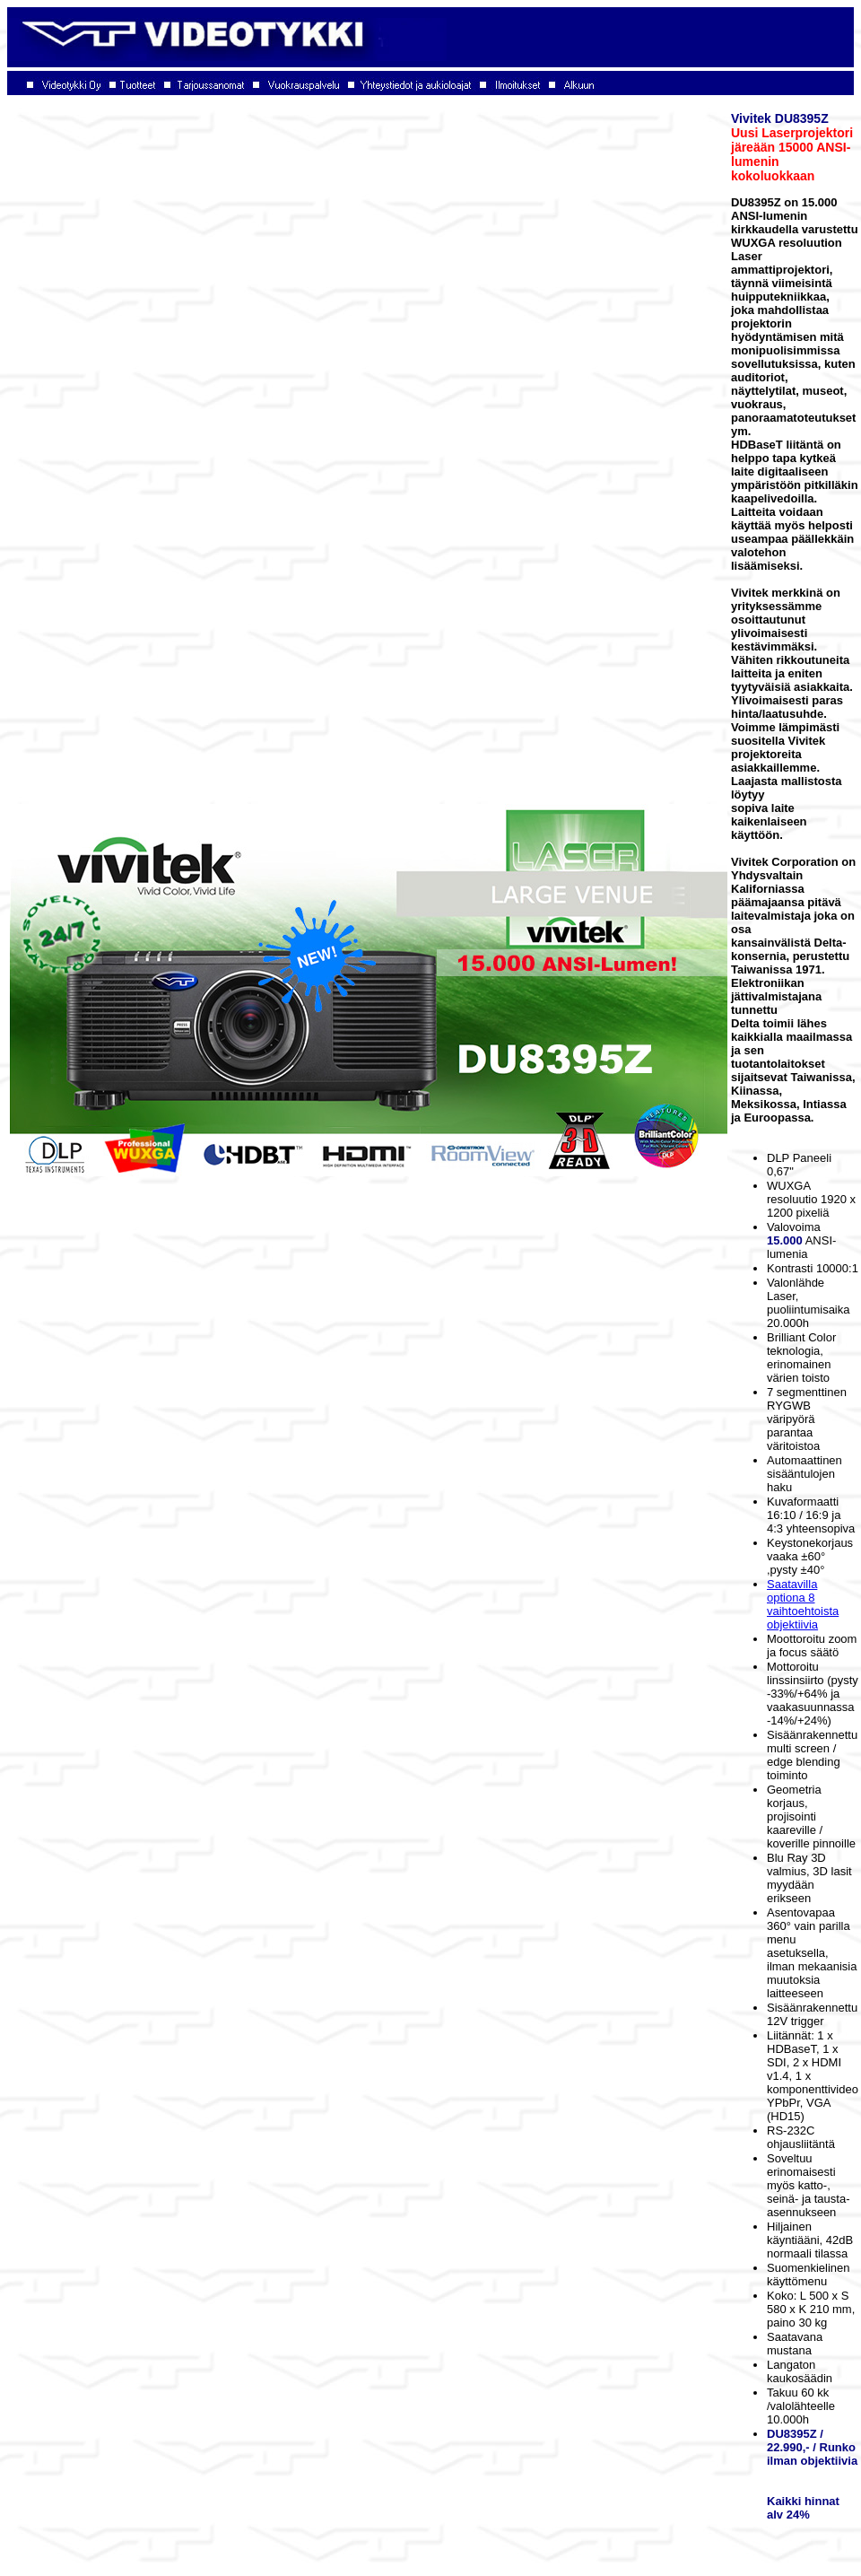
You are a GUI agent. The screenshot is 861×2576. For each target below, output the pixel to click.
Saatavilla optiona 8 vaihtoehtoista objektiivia (803, 1604)
